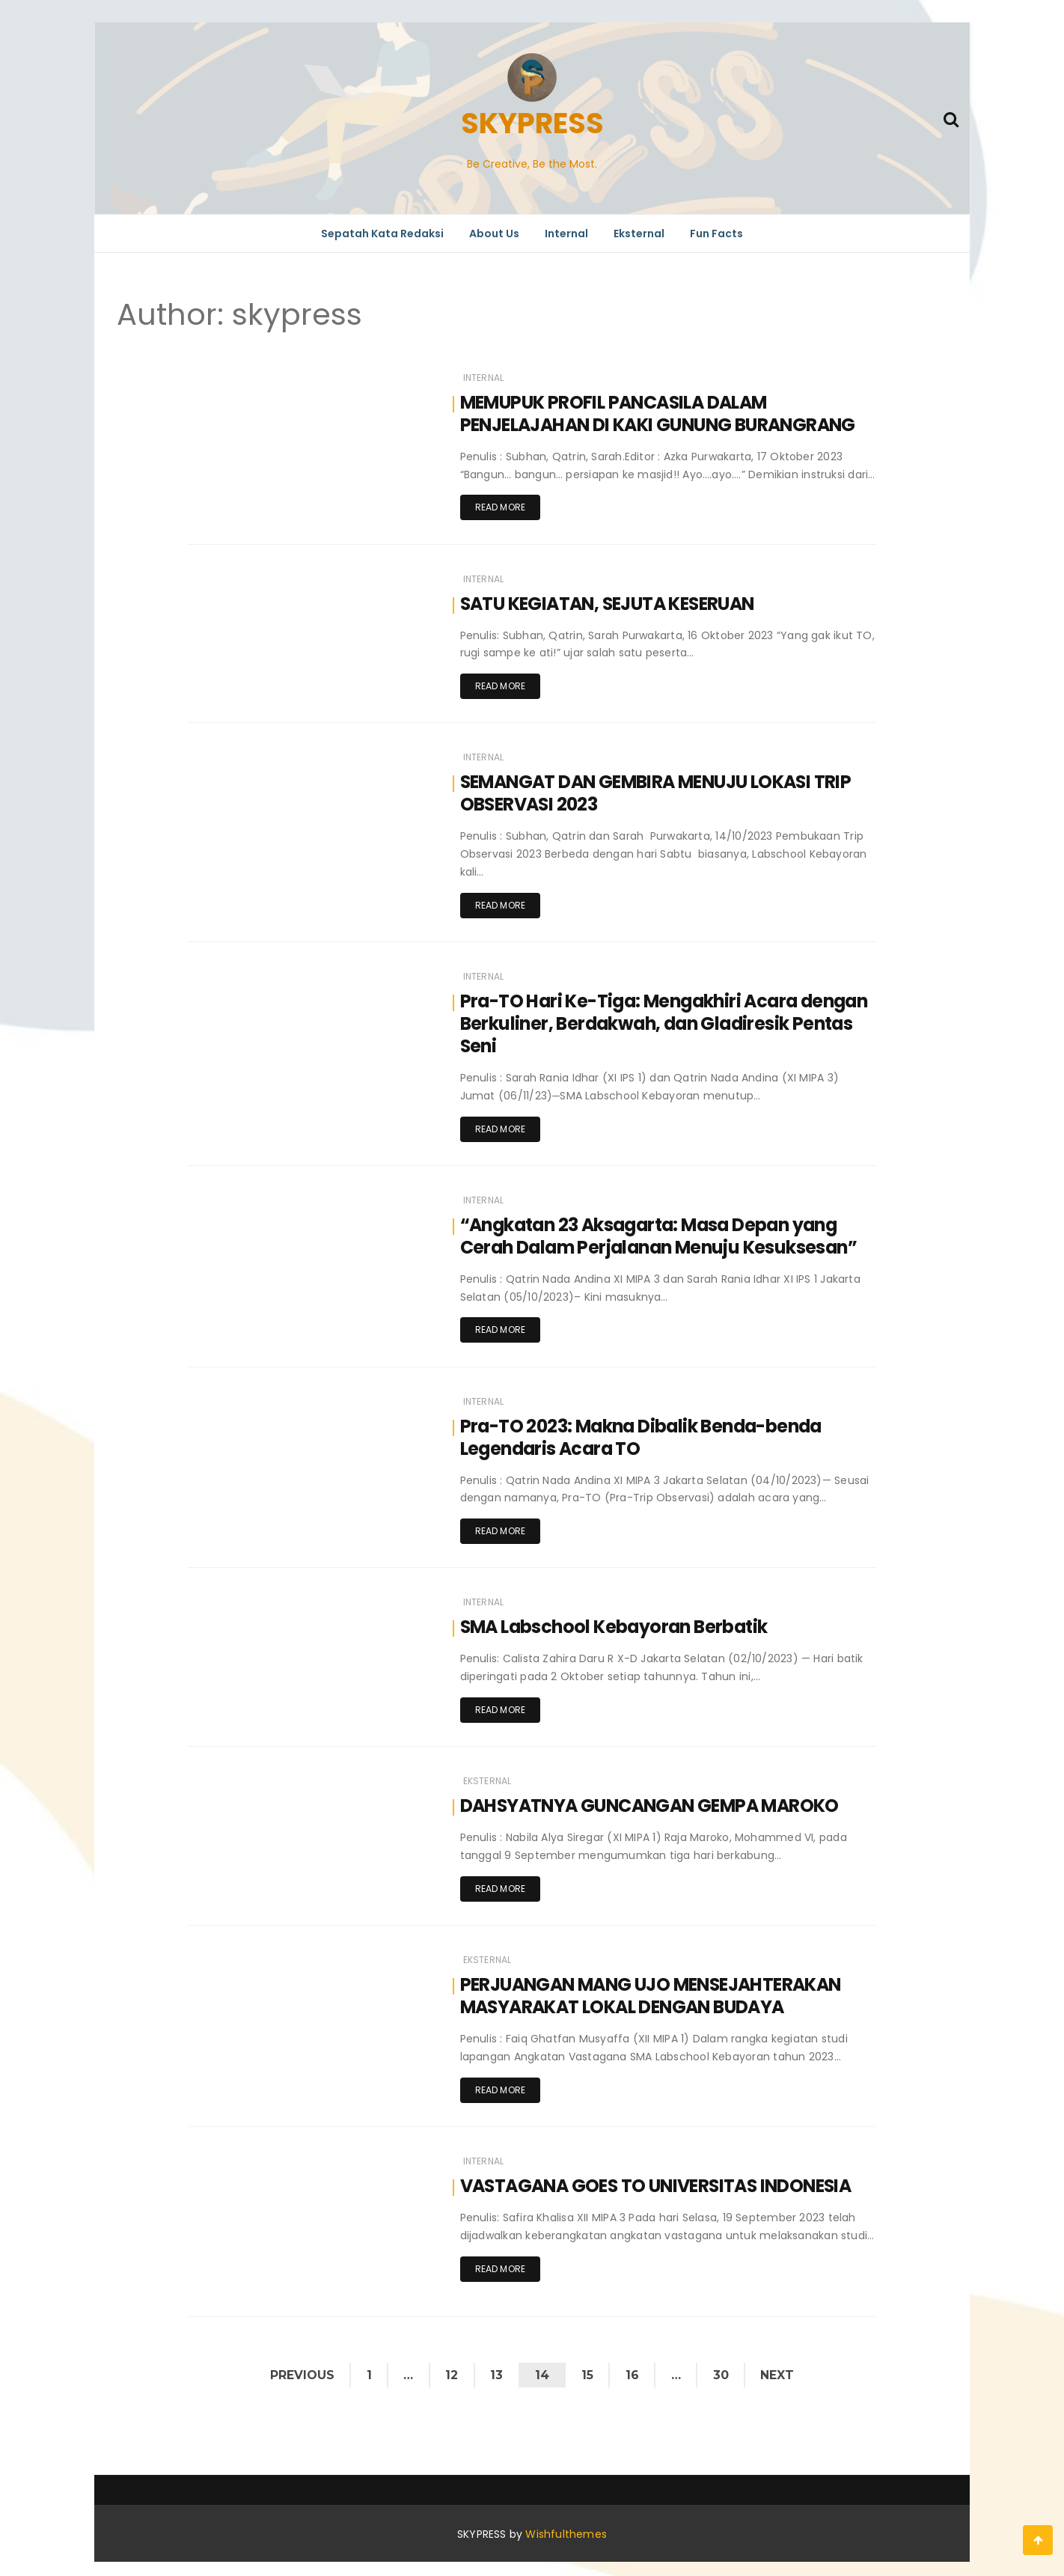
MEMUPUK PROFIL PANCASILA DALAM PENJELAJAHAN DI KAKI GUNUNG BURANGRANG (664, 413)
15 (588, 2366)
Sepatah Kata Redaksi (382, 233)
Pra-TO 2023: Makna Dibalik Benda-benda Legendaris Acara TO (646, 1432)
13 (495, 2366)
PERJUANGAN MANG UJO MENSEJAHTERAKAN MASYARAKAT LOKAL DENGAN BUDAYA (658, 1988)
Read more (500, 507)
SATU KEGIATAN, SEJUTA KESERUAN (613, 602)
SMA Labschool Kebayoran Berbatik (617, 1621)
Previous (298, 2366)
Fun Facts (716, 233)
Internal (566, 233)
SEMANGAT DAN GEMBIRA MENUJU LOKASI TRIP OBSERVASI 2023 (662, 791)
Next (781, 2366)
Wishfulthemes (566, 2525)
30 (724, 2366)
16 (633, 2366)
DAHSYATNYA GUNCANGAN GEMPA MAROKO (655, 1799)
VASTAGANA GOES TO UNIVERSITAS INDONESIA (663, 2177)
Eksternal (639, 233)
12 (450, 2366)
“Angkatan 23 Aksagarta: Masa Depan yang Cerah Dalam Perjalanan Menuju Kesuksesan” (663, 1232)
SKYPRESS (532, 123)
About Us (494, 233)
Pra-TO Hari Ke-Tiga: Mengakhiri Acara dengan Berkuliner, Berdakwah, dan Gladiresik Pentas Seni (665, 1020)
